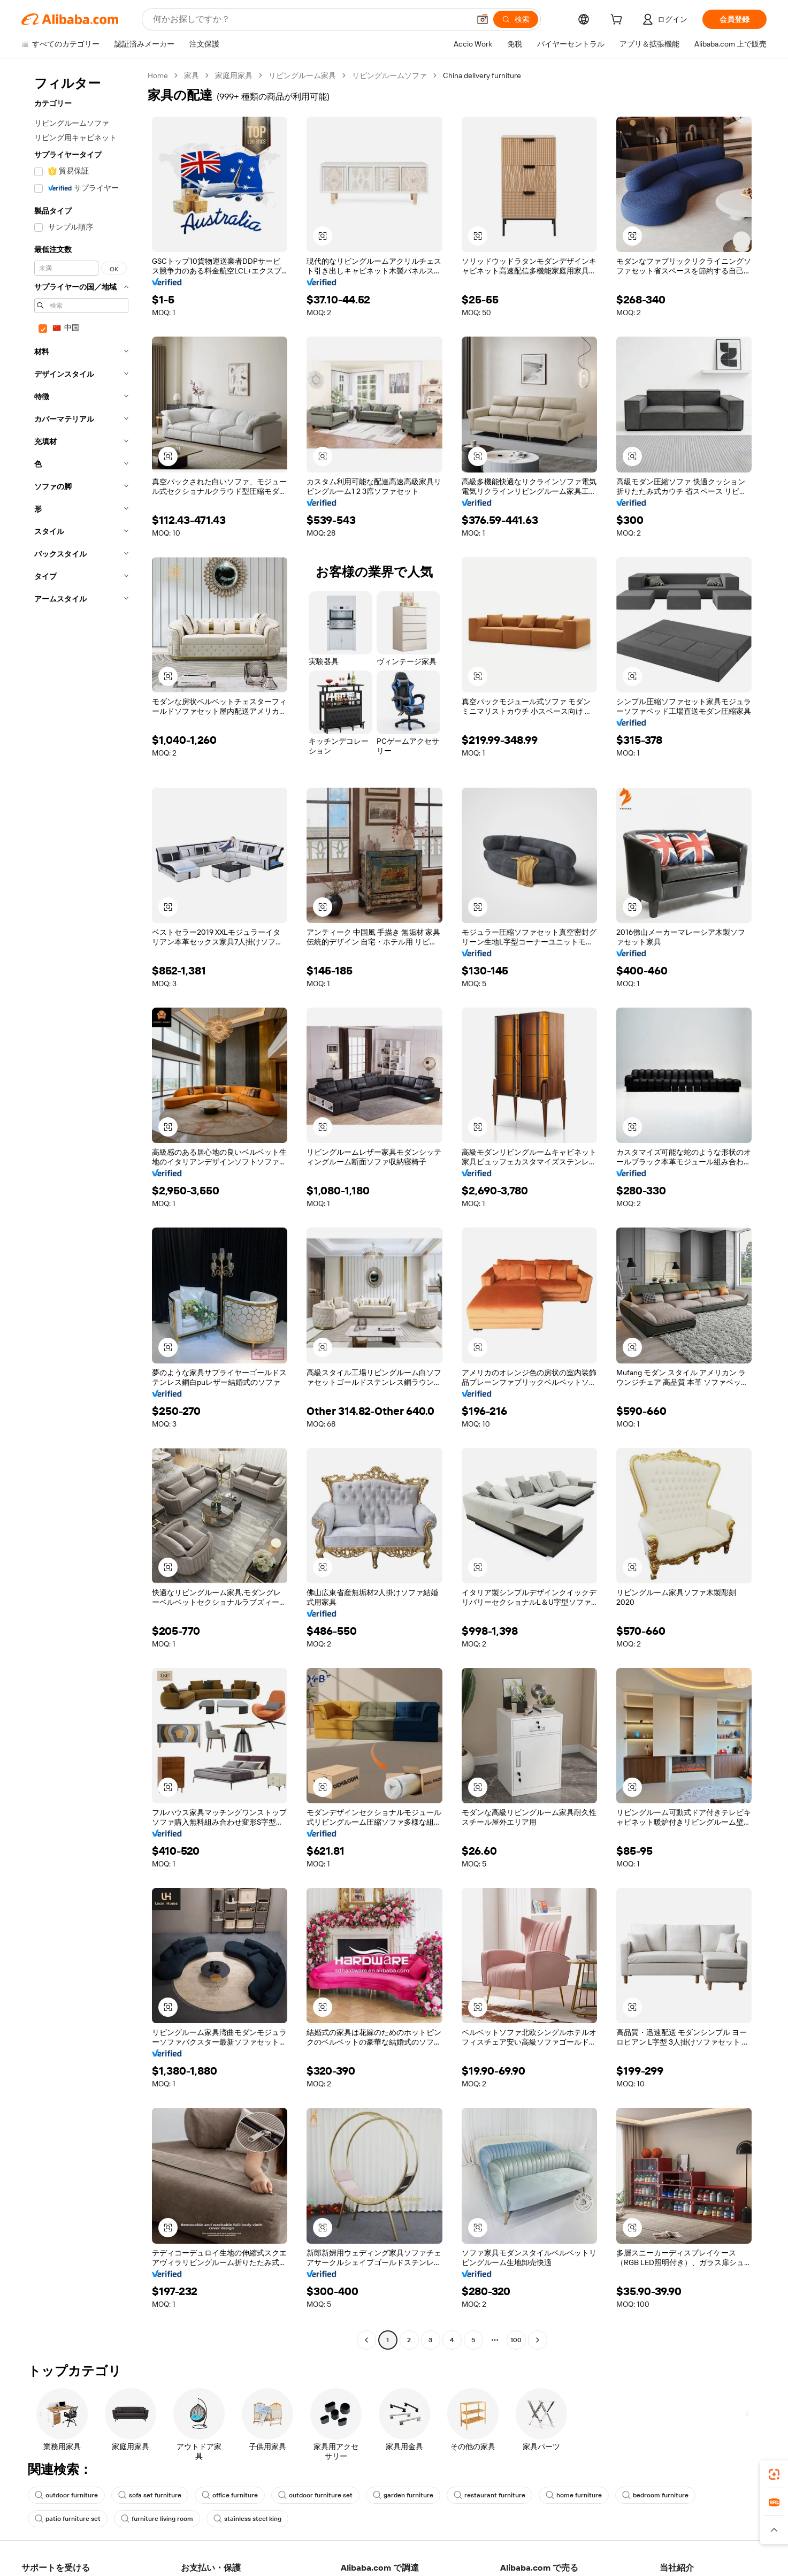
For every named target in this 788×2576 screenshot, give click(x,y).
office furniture (230, 2495)
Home (158, 75)
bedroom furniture (655, 2495)
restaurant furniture (489, 2495)
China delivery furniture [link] (482, 75)
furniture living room (157, 2518)
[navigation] (81, 1209)
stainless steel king (247, 2518)
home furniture (574, 2495)
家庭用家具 (234, 75)
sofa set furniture (149, 2495)
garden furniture (403, 2495)
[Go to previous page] (366, 2340)
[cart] (618, 21)
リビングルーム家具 (302, 75)
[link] (774, 2474)
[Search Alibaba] (310, 19)
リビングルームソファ (389, 75)
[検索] (515, 19)
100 (516, 2340)
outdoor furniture (66, 2495)
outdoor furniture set (315, 2495)
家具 (191, 75)
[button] (482, 19)
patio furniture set (68, 2518)
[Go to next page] (537, 2340)
